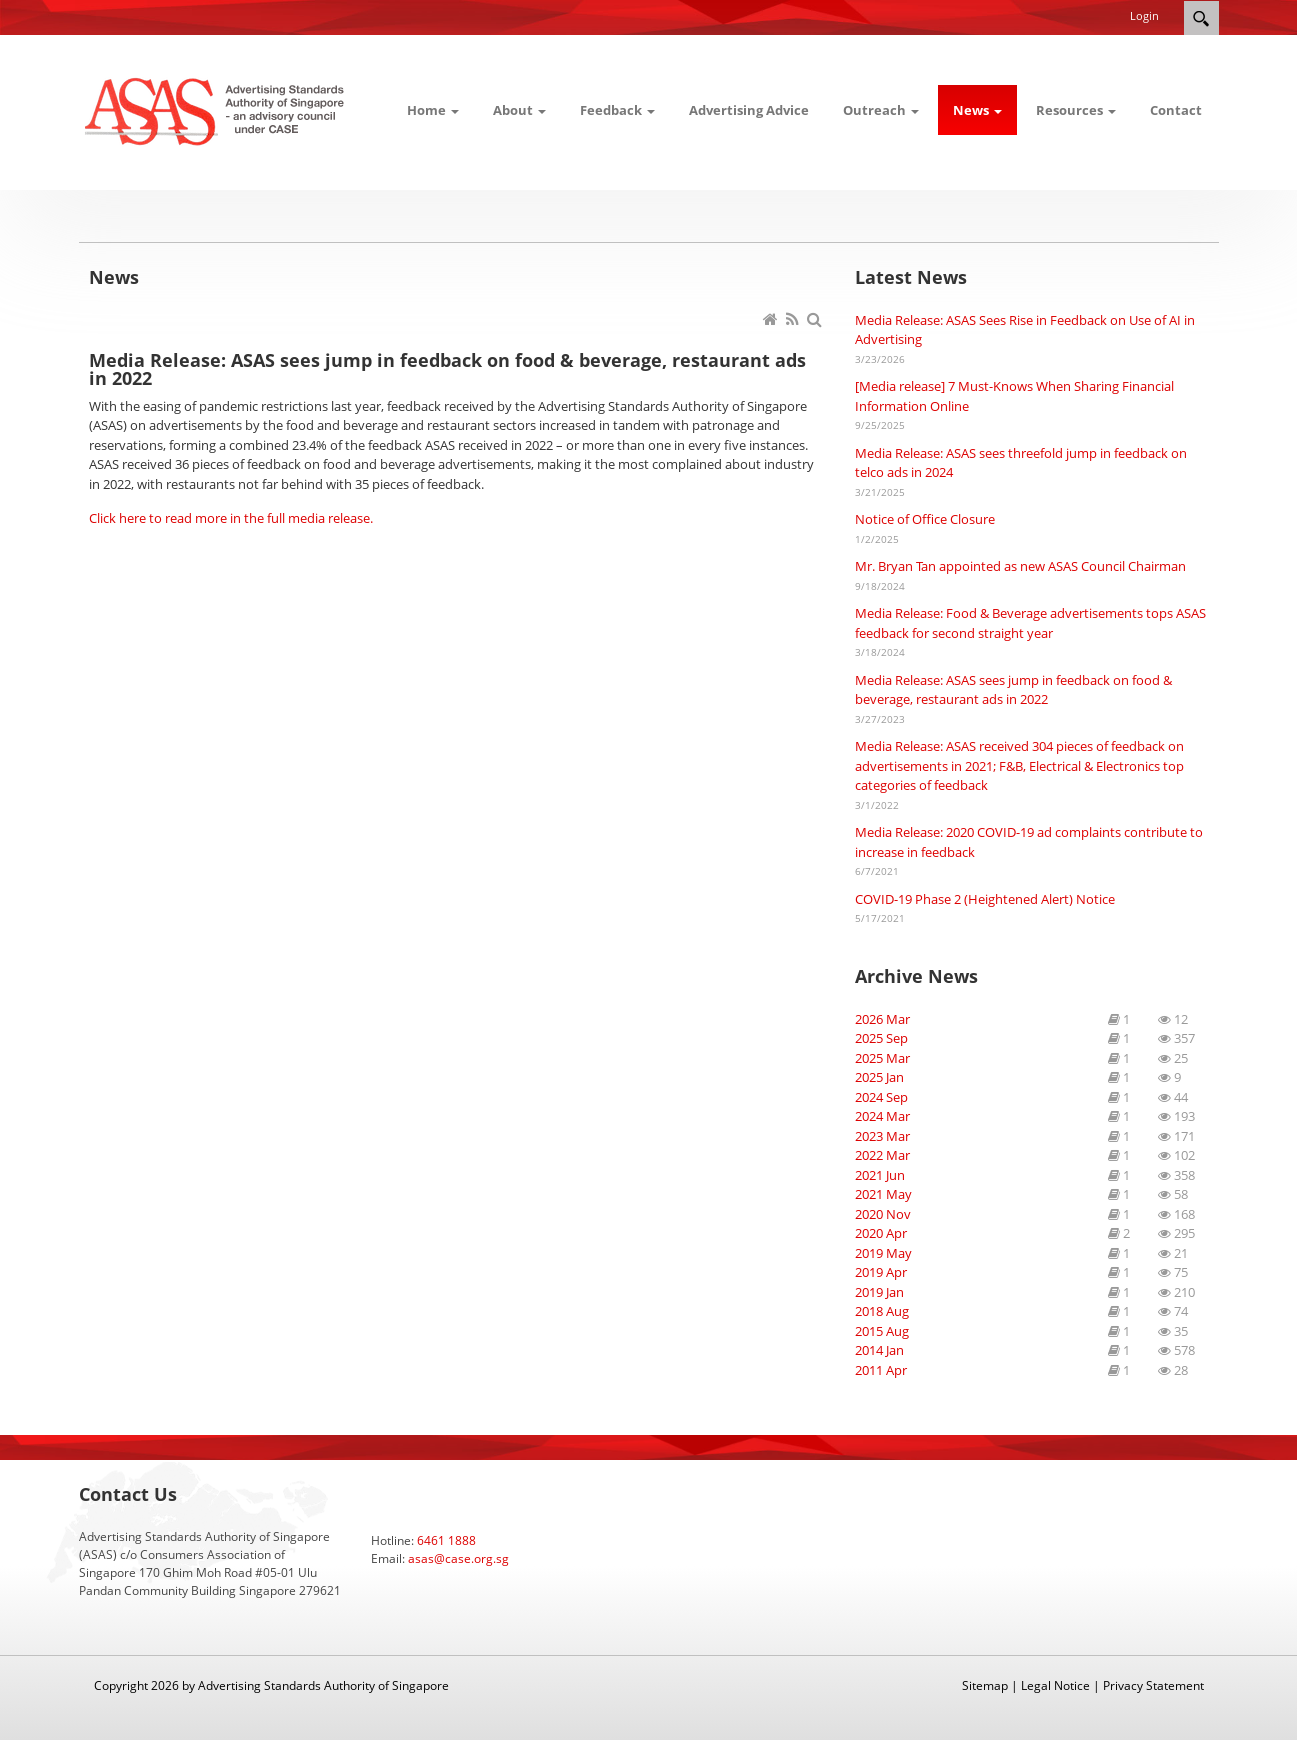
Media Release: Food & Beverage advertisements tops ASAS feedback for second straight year (1030, 623)
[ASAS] (216, 110)
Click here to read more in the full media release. (231, 518)
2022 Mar (882, 1155)
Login (1144, 15)
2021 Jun (880, 1175)
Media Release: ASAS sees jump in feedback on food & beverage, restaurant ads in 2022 (1013, 690)
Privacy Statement (1153, 1685)
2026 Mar (882, 1019)
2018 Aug (882, 1311)
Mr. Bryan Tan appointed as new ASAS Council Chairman (1020, 566)
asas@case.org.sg (458, 1558)
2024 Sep (881, 1097)
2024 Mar (882, 1116)
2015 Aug (882, 1331)
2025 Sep (881, 1038)
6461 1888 (446, 1540)
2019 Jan (879, 1292)
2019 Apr (881, 1272)
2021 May (883, 1194)
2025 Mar (882, 1058)
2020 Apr (881, 1233)
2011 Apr (881, 1370)
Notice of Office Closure (925, 519)
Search (1201, 18)
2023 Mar (882, 1136)
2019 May (883, 1253)
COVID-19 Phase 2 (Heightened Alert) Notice (985, 899)
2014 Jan (879, 1350)
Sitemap (985, 1685)
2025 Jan (879, 1077)
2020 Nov (883, 1214)
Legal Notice (1055, 1685)
